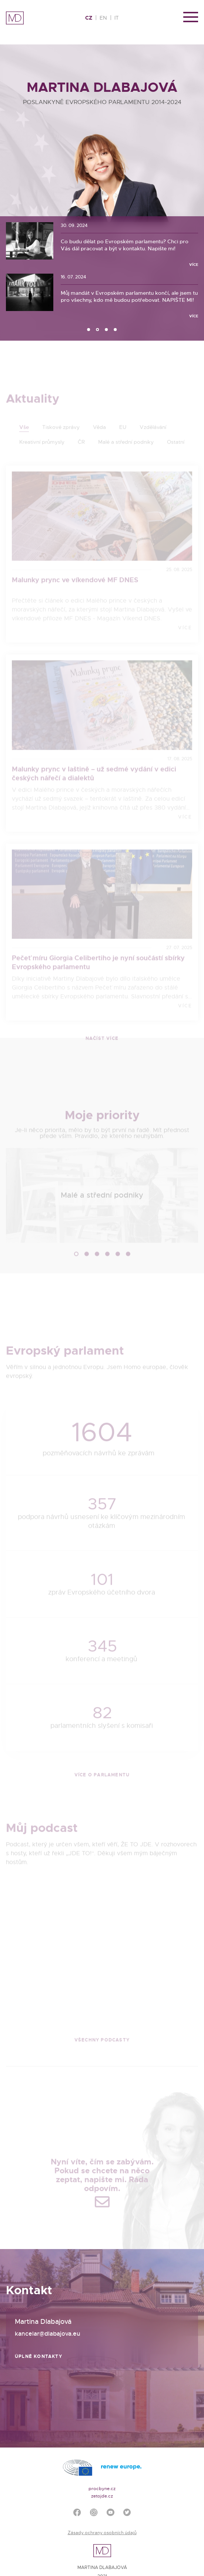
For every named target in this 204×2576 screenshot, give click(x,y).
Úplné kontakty (38, 2356)
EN (103, 17)
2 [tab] (97, 329)
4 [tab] (115, 329)
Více (193, 264)
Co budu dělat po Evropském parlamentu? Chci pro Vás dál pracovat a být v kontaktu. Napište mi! (124, 245)
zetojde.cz (102, 2496)
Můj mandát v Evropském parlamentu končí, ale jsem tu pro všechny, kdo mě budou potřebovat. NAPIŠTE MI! (129, 296)
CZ (88, 17)
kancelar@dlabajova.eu (47, 2334)
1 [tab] (88, 329)
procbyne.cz (102, 2489)
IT (116, 17)
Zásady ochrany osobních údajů (102, 2533)
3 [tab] (106, 329)
